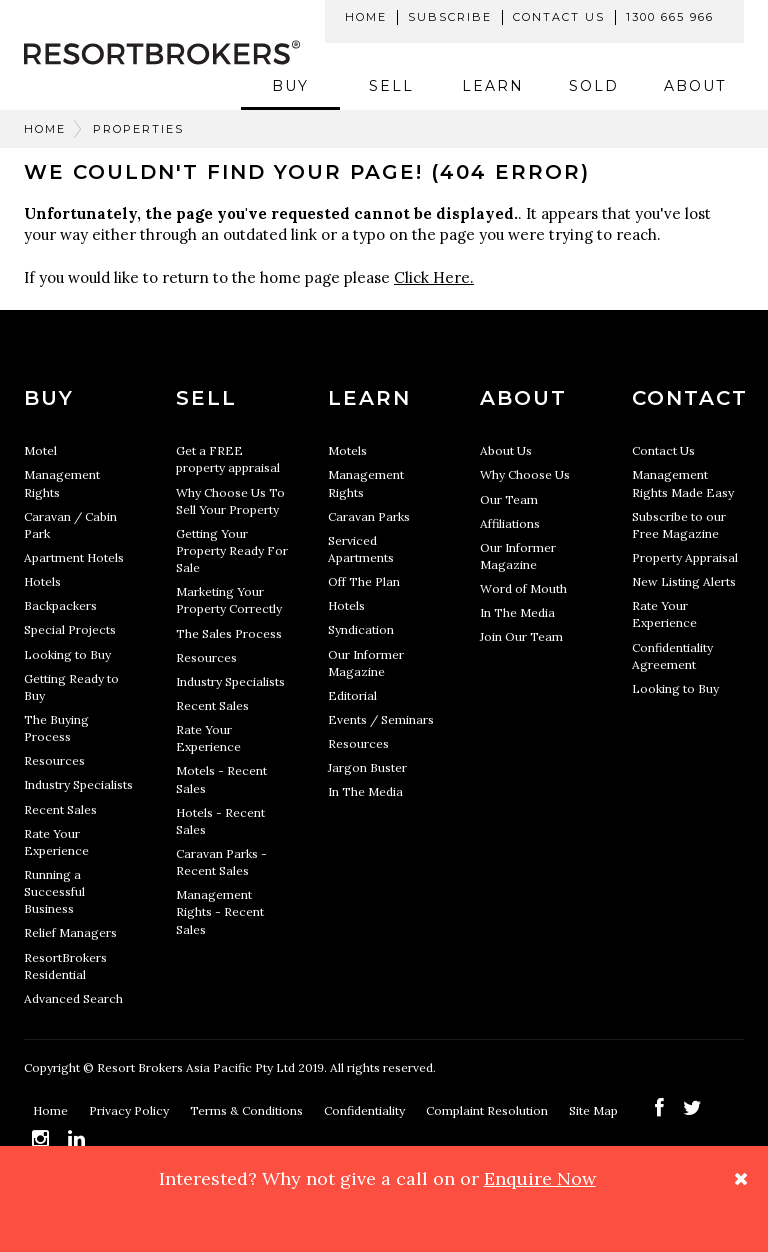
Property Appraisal (685, 557)
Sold (594, 86)
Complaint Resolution (488, 1110)
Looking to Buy (67, 654)
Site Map (595, 1110)
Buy (290, 86)
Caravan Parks (369, 516)
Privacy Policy (130, 1110)
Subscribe (450, 17)
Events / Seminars (381, 719)
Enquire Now (540, 1178)
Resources (54, 760)
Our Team (509, 499)
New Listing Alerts (684, 581)
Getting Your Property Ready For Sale (232, 550)
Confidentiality (366, 1110)
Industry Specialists (78, 784)
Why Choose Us (525, 474)
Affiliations (510, 523)
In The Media (365, 791)
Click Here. (434, 277)
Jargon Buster (367, 767)
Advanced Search (73, 998)
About (695, 86)
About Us (506, 450)
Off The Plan (364, 581)
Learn (493, 86)
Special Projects (70, 629)
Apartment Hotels (74, 557)
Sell (391, 86)
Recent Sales (60, 809)
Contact (690, 398)
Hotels (42, 581)
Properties (138, 129)
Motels (347, 450)
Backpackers (60, 605)
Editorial (352, 695)
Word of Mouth (523, 588)
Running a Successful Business (54, 891)
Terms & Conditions (248, 1110)
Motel (40, 450)
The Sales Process (229, 633)
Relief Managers (70, 932)
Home (366, 17)
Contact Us (559, 17)
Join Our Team (521, 636)
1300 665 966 (670, 17)
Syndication (361, 629)
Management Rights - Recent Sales (220, 911)
